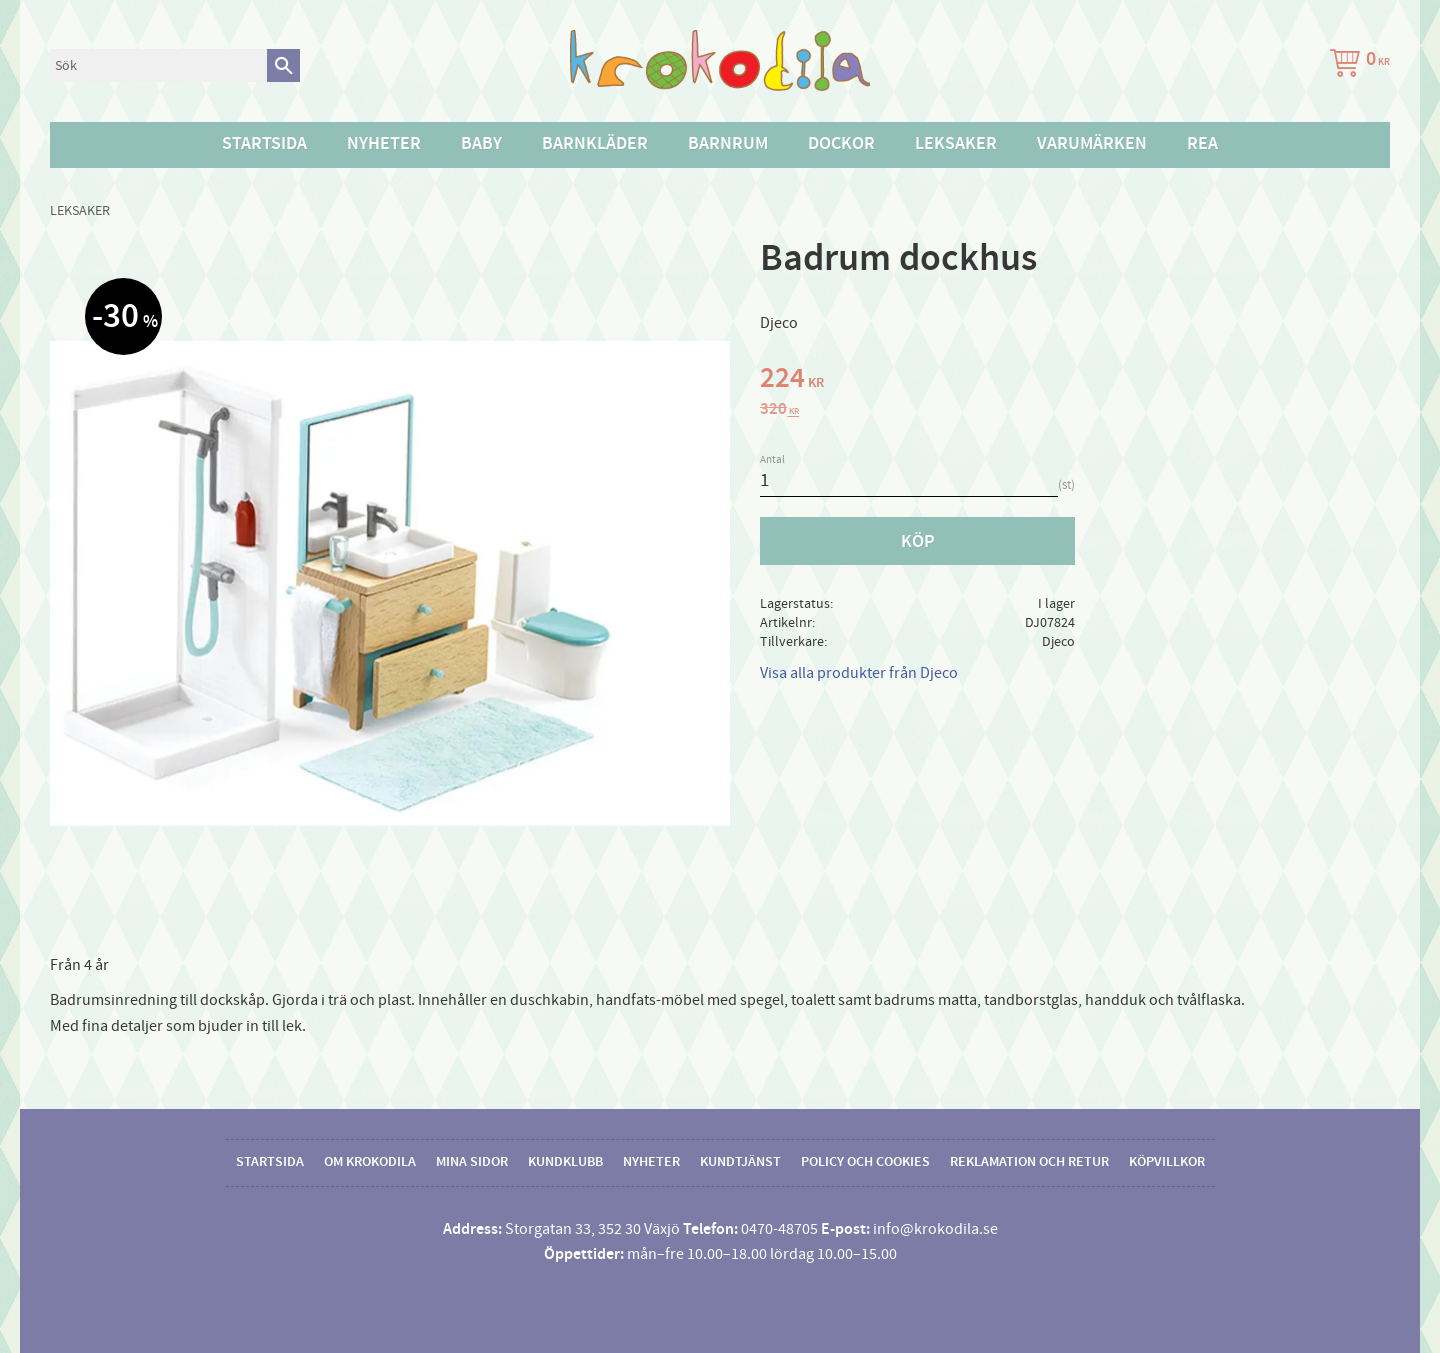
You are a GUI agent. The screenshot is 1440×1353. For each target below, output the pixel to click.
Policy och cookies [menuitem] (865, 1162)
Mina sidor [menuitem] (472, 1162)
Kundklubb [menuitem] (565, 1162)
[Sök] (283, 65)
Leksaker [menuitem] (956, 144)
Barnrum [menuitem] (728, 144)
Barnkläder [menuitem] (595, 144)
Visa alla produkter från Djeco (859, 673)
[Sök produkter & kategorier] (158, 65)
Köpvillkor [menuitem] (1167, 1162)
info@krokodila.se (935, 1229)
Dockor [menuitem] (841, 144)
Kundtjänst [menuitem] (740, 1162)
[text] (1075, 381)
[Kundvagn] (1356, 65)
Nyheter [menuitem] (384, 144)
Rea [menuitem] (1202, 144)
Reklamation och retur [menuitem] (1029, 1162)
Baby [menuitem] (481, 144)
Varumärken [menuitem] (1092, 144)
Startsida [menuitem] (264, 144)
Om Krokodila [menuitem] (370, 1162)
